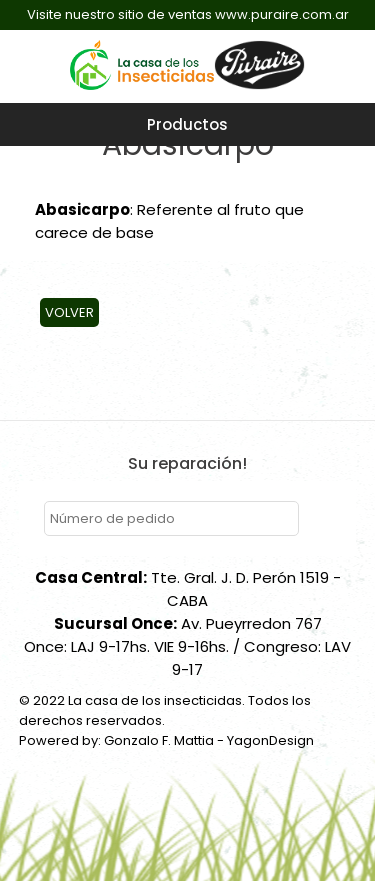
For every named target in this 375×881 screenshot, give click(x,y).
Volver (69, 312)
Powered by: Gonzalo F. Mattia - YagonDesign (166, 740)
